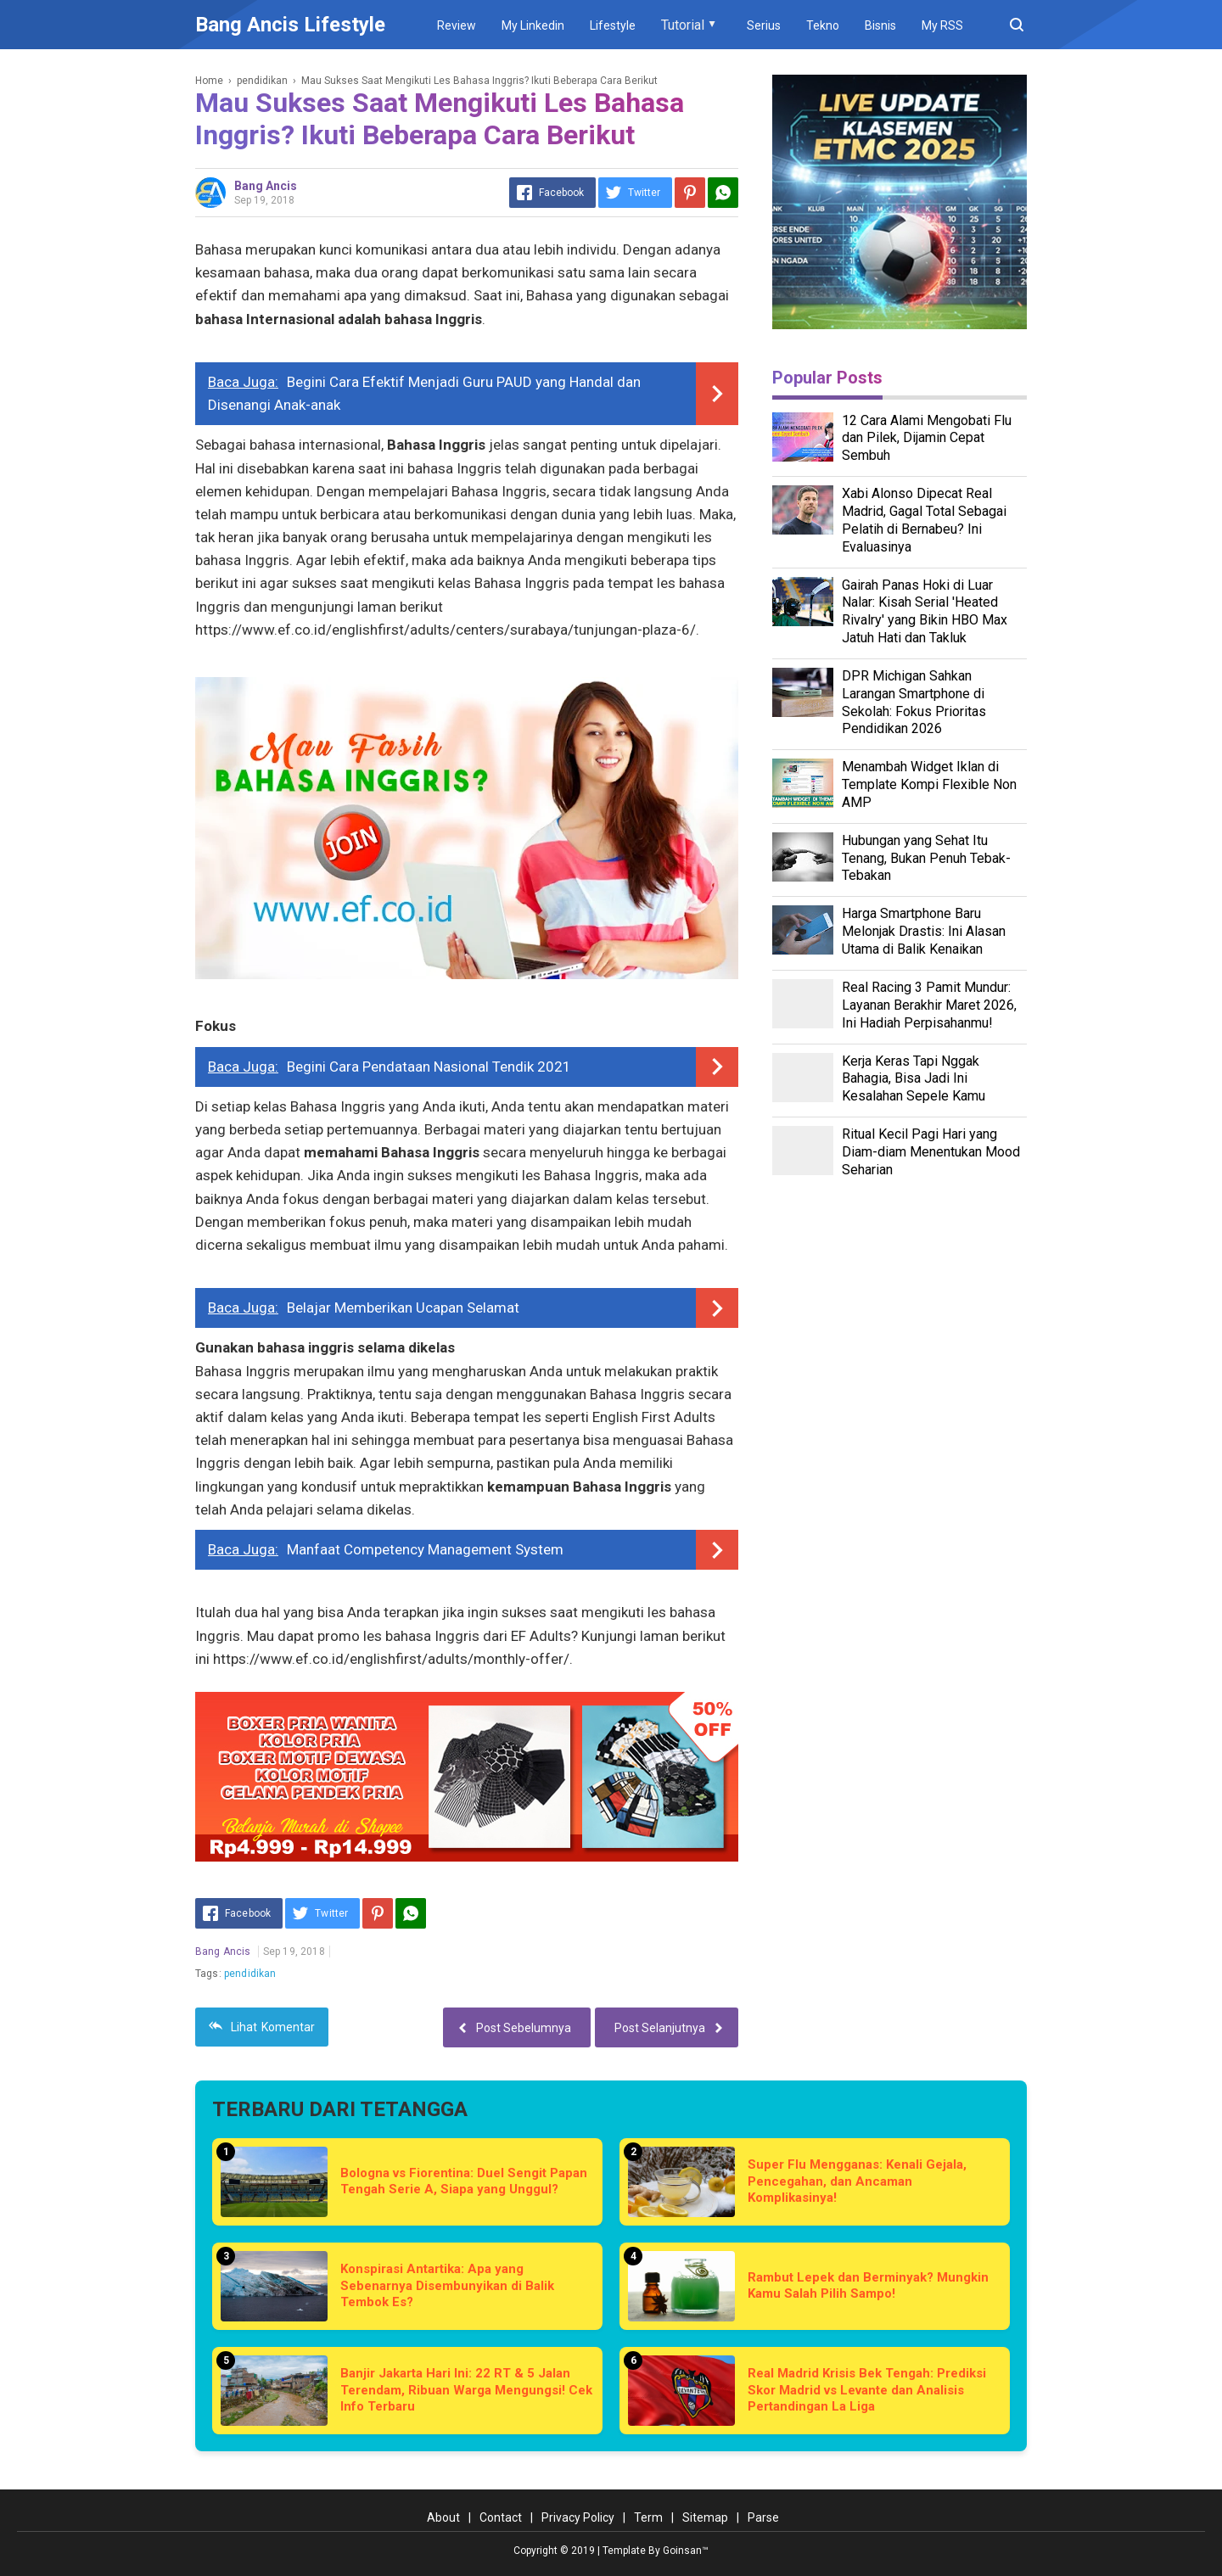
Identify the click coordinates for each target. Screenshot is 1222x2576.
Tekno (822, 25)
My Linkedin (533, 25)
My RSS (942, 25)
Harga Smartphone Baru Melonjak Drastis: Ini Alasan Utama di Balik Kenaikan (924, 931)
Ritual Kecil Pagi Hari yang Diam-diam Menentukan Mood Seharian (931, 1152)
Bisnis (880, 25)
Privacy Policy (577, 2517)
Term (648, 2517)
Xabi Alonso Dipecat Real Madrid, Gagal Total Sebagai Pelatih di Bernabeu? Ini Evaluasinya (924, 519)
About (443, 2517)
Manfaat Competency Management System (425, 1549)
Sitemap (705, 2517)
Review (456, 25)
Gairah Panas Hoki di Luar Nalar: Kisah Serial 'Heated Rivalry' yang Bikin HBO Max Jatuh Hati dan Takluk (924, 611)
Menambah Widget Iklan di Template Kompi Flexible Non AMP (929, 784)
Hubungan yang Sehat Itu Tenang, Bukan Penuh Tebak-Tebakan (926, 858)
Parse (763, 2517)
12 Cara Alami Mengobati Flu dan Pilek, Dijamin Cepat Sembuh (927, 438)
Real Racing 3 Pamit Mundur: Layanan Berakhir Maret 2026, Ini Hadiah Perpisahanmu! (929, 1005)
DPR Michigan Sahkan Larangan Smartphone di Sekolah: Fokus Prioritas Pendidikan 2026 (914, 702)
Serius (764, 25)
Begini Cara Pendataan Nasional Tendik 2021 (429, 1066)
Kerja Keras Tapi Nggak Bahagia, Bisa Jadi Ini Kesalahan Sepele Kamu (913, 1079)
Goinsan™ (686, 2550)
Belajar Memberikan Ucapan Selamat (403, 1307)
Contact (500, 2517)
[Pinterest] (690, 192)
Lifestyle (613, 25)
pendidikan (250, 1974)
